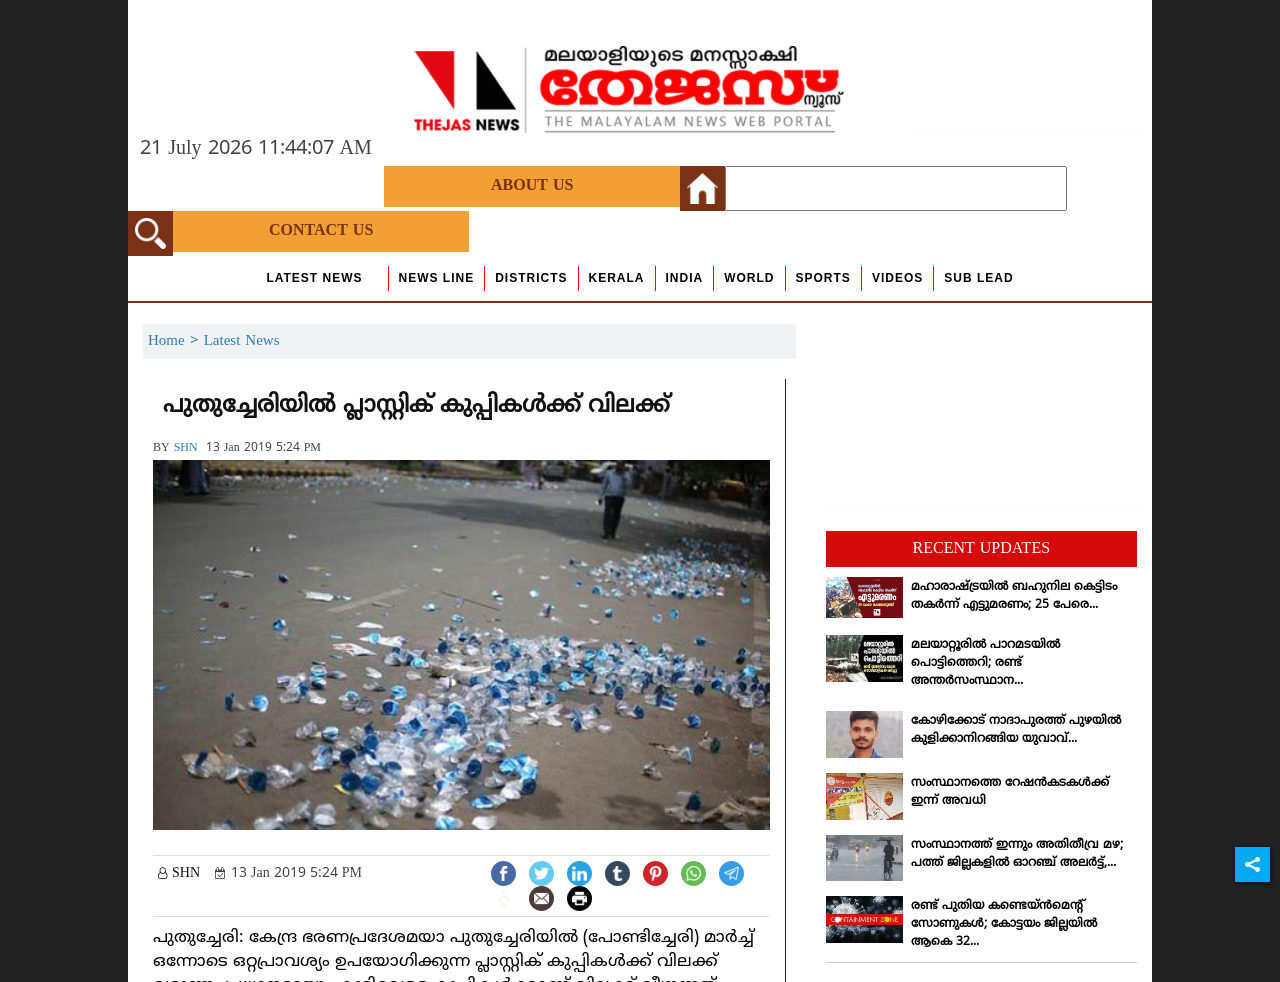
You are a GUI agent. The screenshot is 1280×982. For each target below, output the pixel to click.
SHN (186, 448)
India (685, 278)
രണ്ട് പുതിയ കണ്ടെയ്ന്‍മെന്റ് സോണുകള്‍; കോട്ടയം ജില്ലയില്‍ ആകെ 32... (1004, 924)
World (749, 278)
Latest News (314, 278)
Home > (176, 341)
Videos (897, 278)
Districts (531, 278)
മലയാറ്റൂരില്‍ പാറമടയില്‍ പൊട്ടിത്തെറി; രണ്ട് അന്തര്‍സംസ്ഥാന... (985, 663)
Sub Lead (978, 278)
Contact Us (321, 231)
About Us (532, 186)
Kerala (617, 278)
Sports (823, 278)
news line (437, 278)
